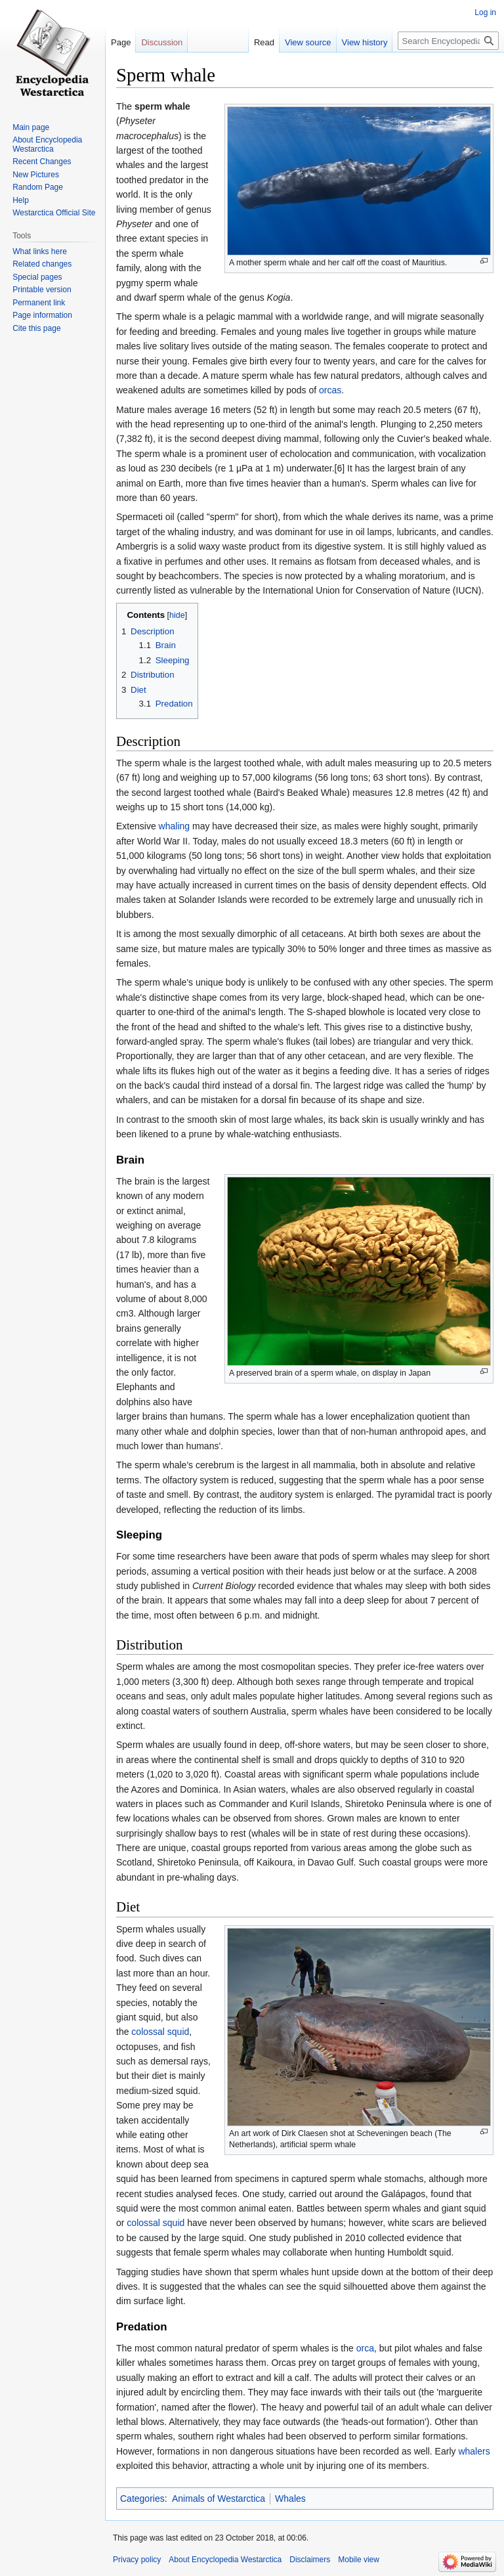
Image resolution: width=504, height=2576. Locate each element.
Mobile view (358, 2559)
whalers (474, 2451)
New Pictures (35, 174)
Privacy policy (137, 2559)
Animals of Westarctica (218, 2498)
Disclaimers (309, 2559)
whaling (174, 826)
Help (20, 200)
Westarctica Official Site (53, 212)
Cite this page (36, 328)
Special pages (37, 277)
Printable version (41, 289)
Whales (290, 2498)
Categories (142, 2498)
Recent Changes (41, 161)
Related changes (42, 264)
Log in (485, 12)
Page (121, 42)
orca (365, 2348)
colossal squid (160, 2031)
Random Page (37, 187)
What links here (39, 251)
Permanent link (38, 302)
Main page (30, 127)
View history (365, 42)
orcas (330, 390)
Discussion (161, 42)
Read (264, 42)
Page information (42, 315)
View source (308, 42)
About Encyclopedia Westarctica (47, 144)
